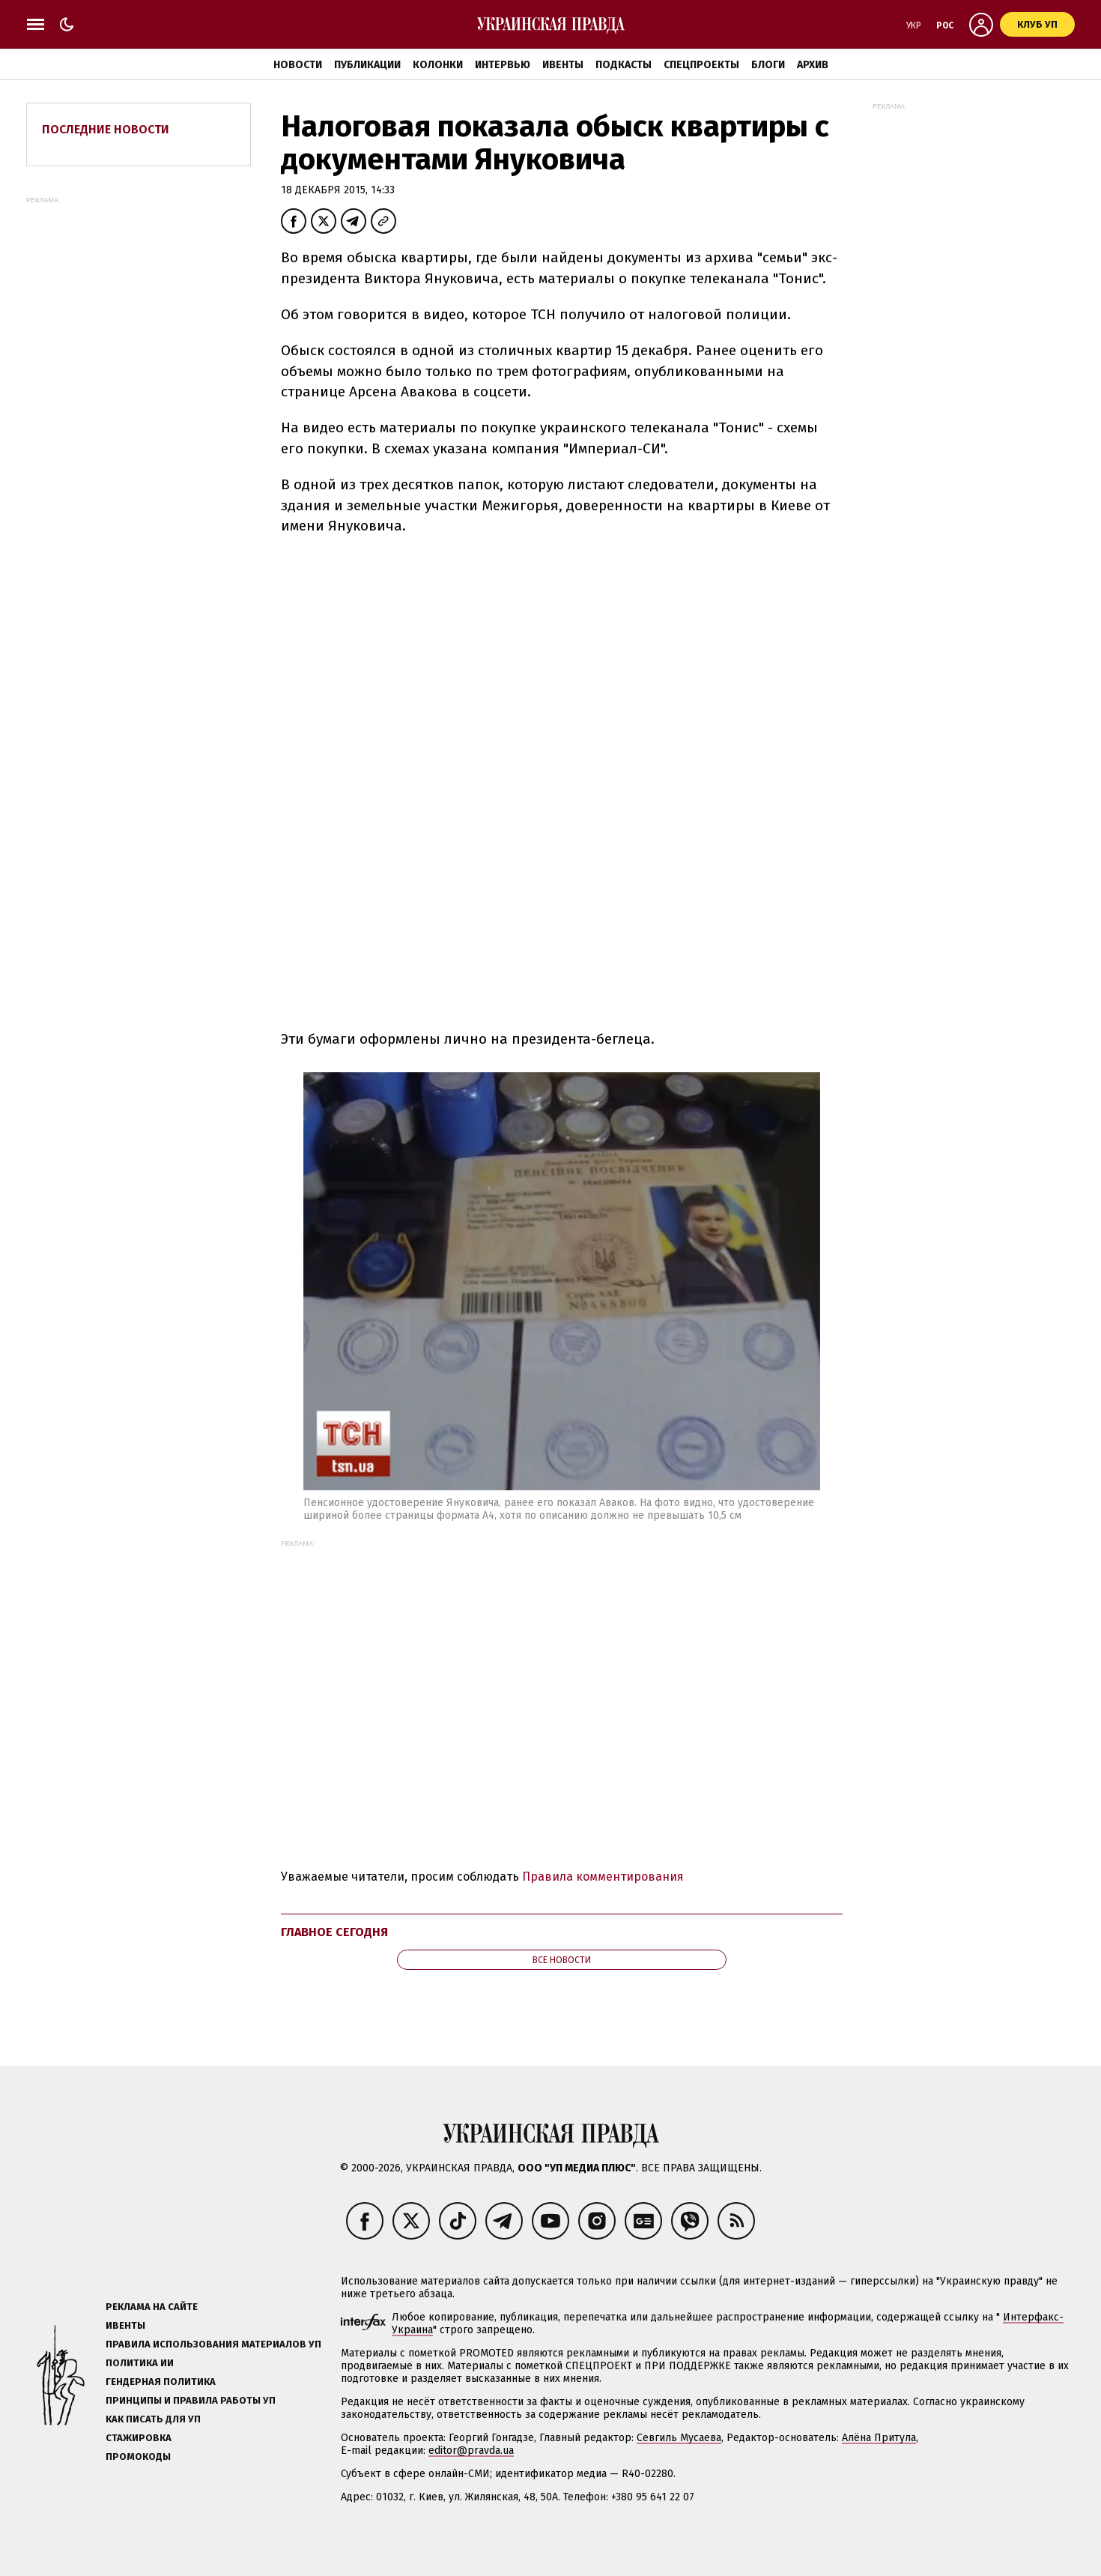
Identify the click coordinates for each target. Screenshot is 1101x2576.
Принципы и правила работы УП (191, 2400)
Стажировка (139, 2437)
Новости (297, 64)
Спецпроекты (701, 64)
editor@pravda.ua (471, 2450)
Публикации (367, 64)
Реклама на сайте (152, 2306)
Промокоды (138, 2456)
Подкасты (623, 64)
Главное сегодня (334, 1932)
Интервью (502, 64)
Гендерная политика (161, 2381)
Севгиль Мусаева (679, 2437)
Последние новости (105, 129)
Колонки (438, 64)
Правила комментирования (603, 1876)
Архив (812, 64)
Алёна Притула (879, 2437)
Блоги (768, 64)
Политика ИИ (140, 2362)
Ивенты (562, 64)
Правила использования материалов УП (213, 2344)
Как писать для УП (153, 2419)
